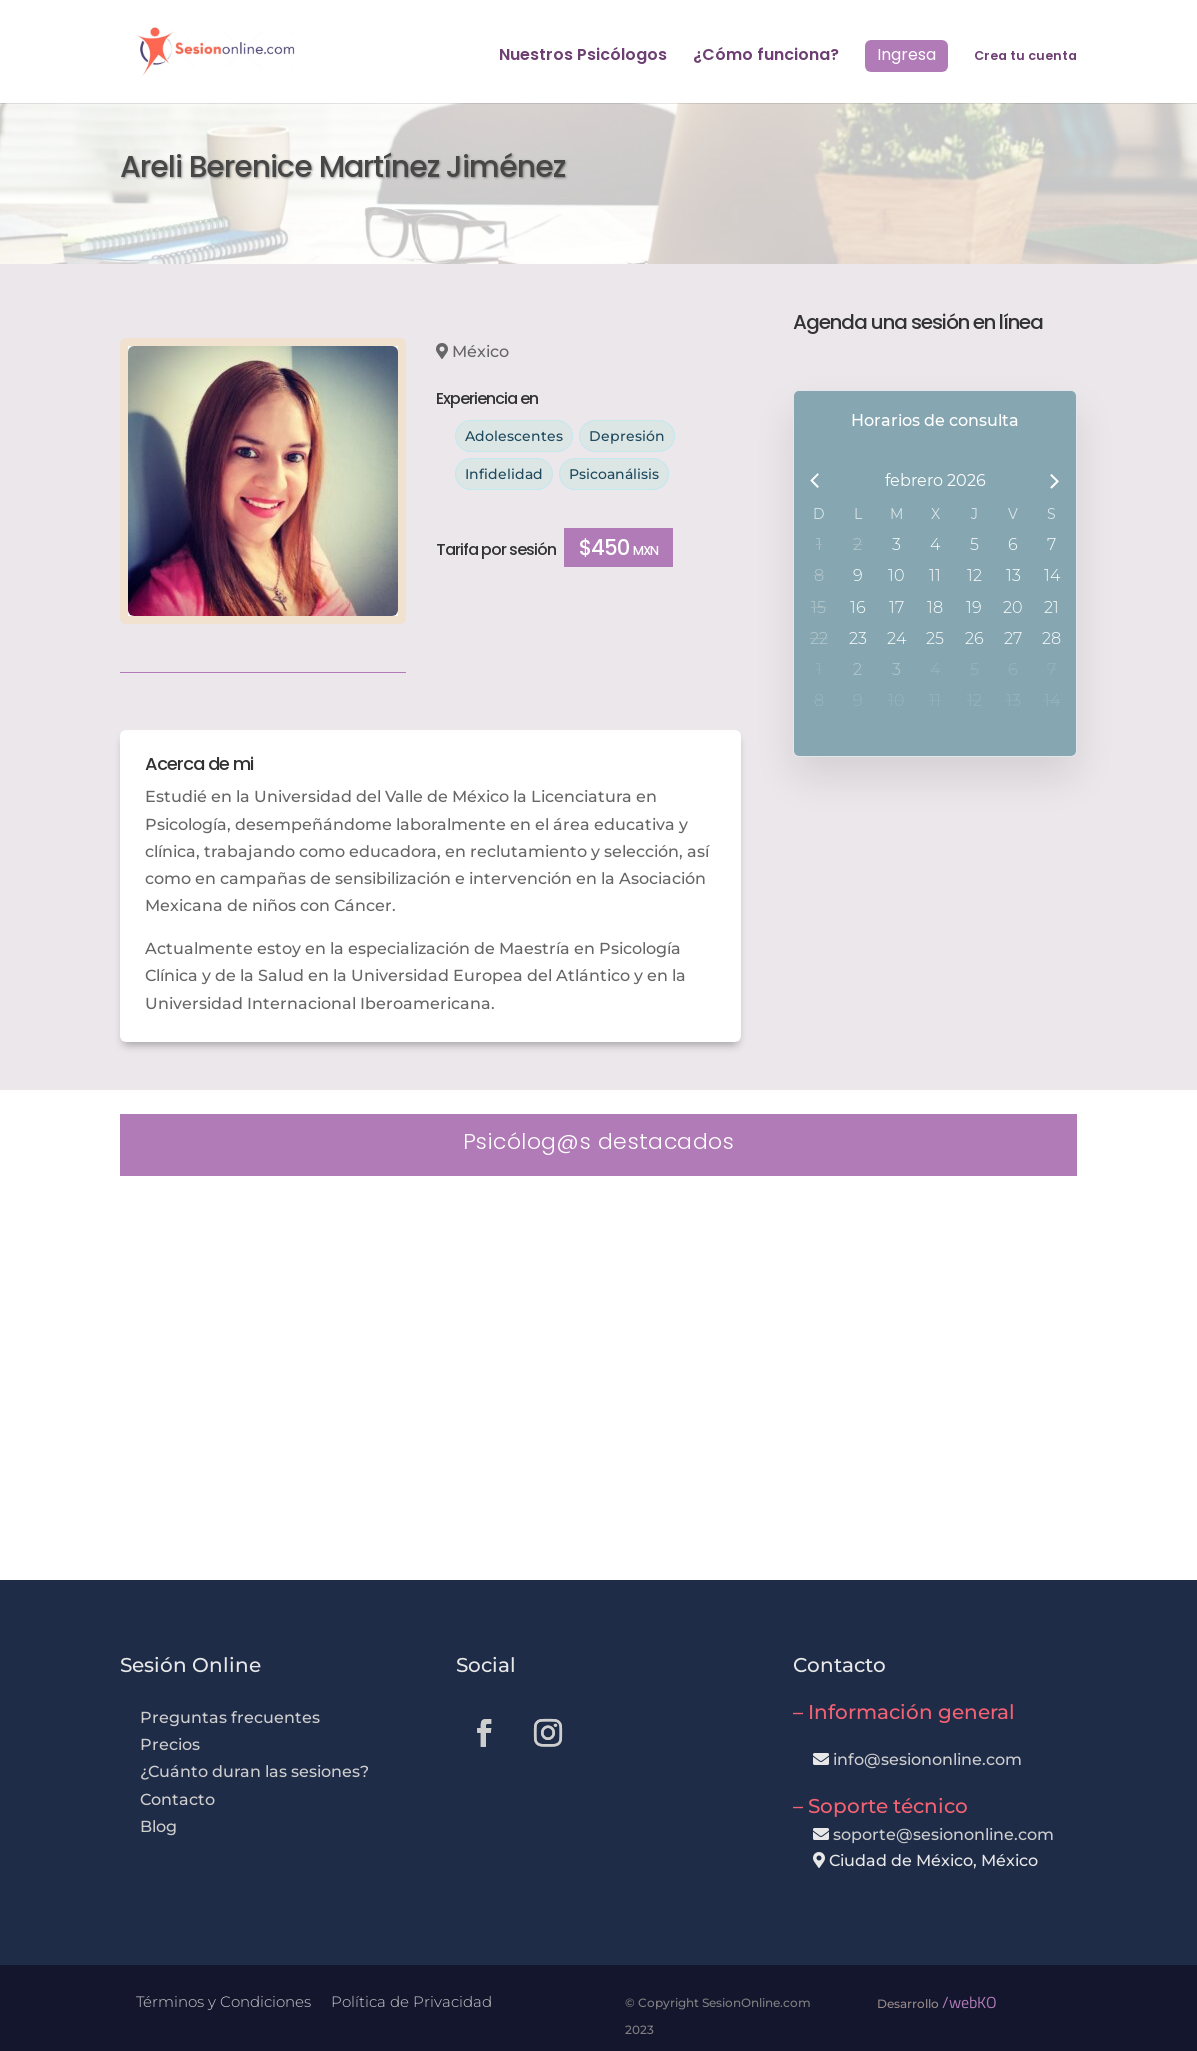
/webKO (969, 2002)
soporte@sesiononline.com (943, 1834)
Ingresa (906, 54)
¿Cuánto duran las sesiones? (254, 1771)
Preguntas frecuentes (230, 1717)
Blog (158, 1826)
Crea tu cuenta (1025, 56)
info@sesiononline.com (927, 1759)
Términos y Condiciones (223, 2001)
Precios (170, 1744)
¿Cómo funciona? (766, 57)
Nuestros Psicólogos (583, 57)
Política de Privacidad (411, 2001)
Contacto (177, 1799)
